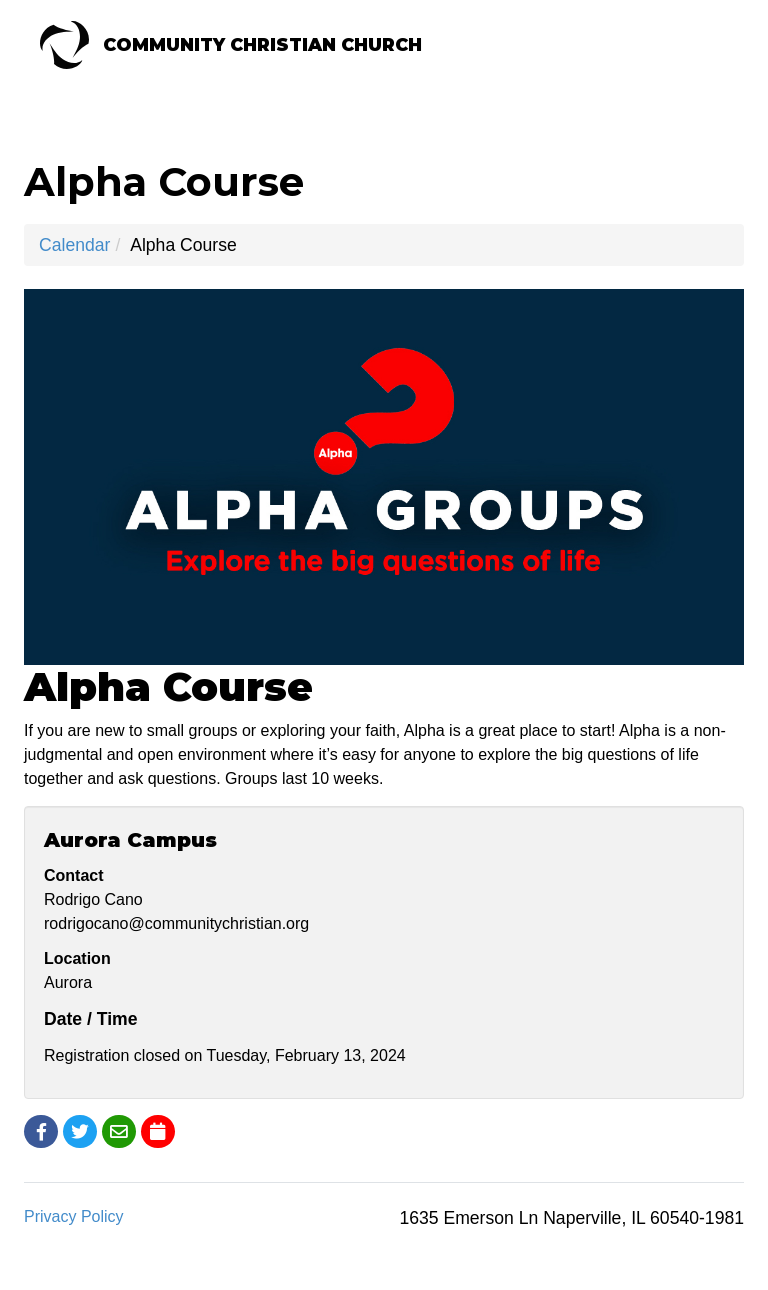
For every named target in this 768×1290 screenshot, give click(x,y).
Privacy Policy (74, 1216)
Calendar (74, 245)
